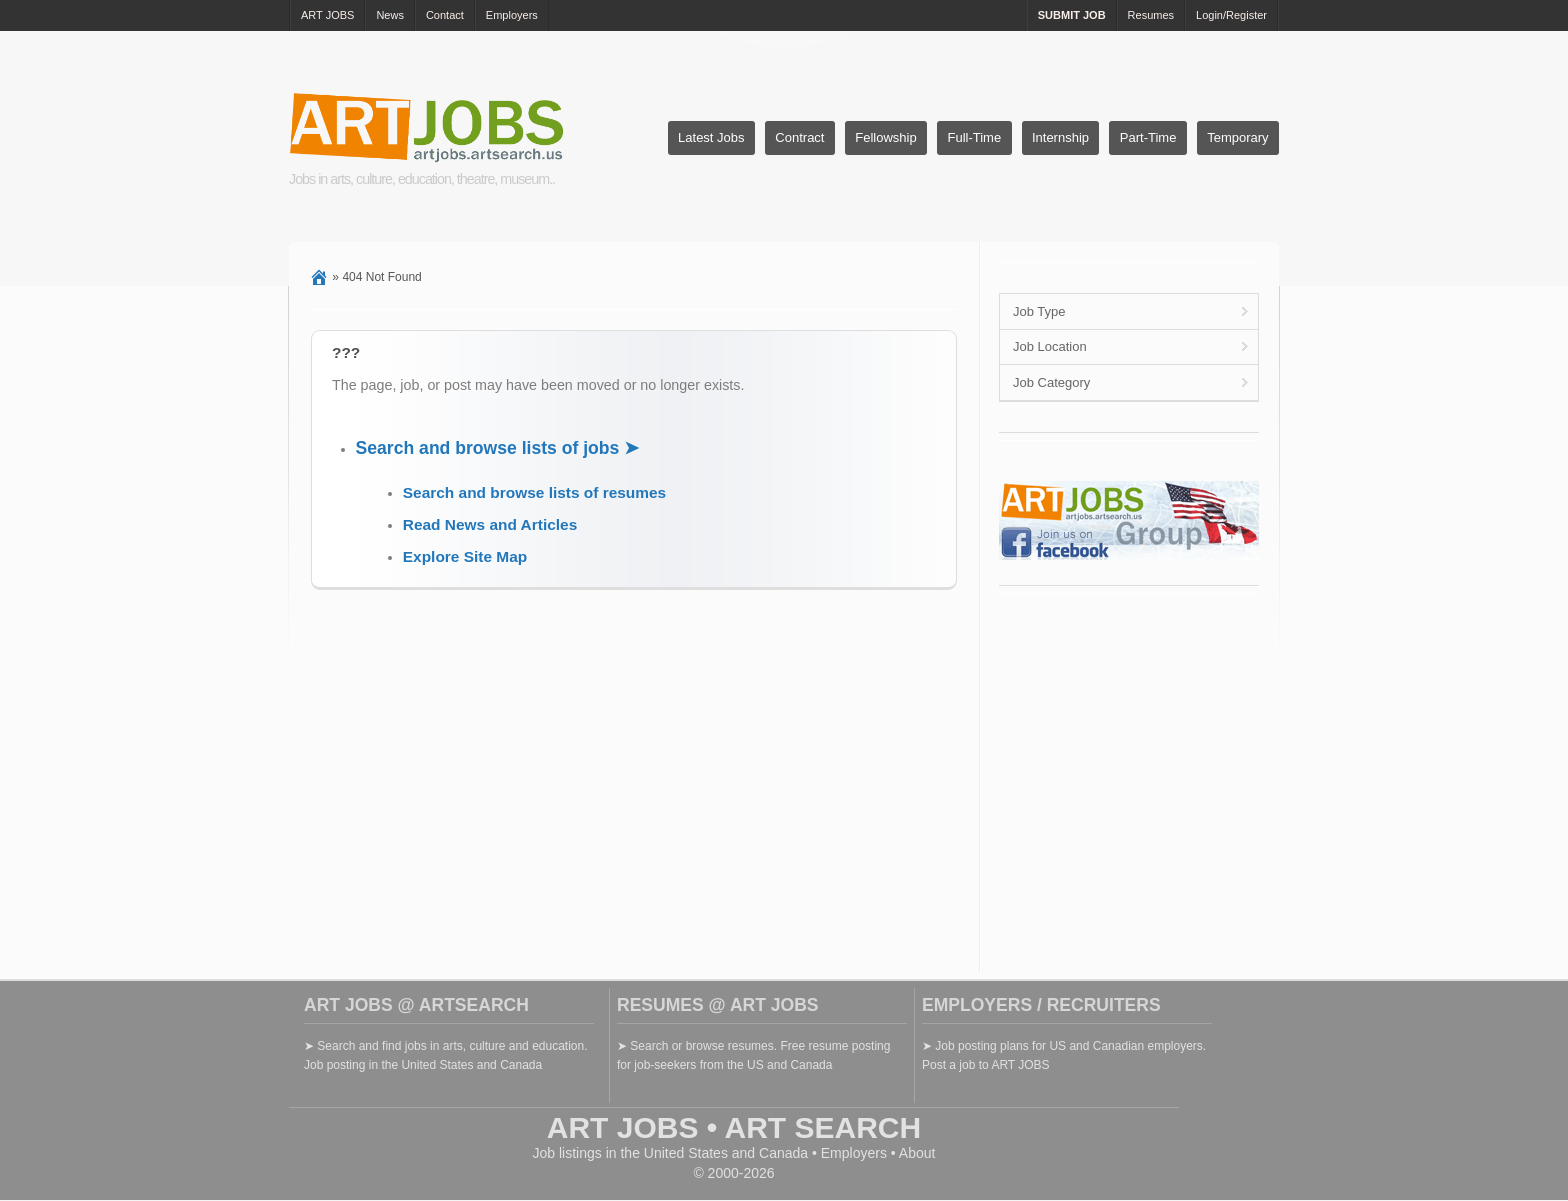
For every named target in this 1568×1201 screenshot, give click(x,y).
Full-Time (974, 137)
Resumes (1151, 15)
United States (686, 1153)
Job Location (1050, 346)
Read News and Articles (490, 524)
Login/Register (1231, 15)
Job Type (1039, 311)
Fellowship (885, 137)
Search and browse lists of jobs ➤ (498, 448)
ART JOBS (327, 15)
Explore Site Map (465, 556)
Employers (512, 15)
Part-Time (1148, 137)
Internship (1060, 137)
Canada (783, 1153)
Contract (799, 137)
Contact (445, 15)
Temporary (1237, 137)
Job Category (1051, 382)
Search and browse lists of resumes (534, 492)
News (390, 15)
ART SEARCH (823, 1127)
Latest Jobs (711, 137)
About (917, 1153)
